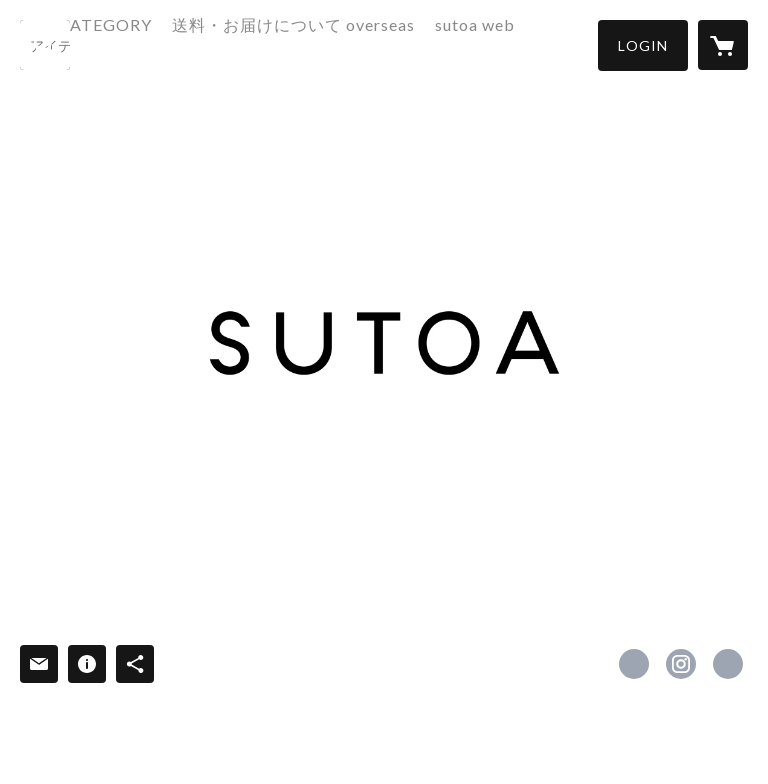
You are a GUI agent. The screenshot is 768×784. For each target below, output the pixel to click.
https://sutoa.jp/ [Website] (728, 664)
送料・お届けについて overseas (365, 43)
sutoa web (547, 43)
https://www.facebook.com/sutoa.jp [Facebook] (634, 664)
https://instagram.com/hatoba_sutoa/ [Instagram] (681, 664)
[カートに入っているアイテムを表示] (723, 45)
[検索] (45, 45)
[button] (643, 45)
